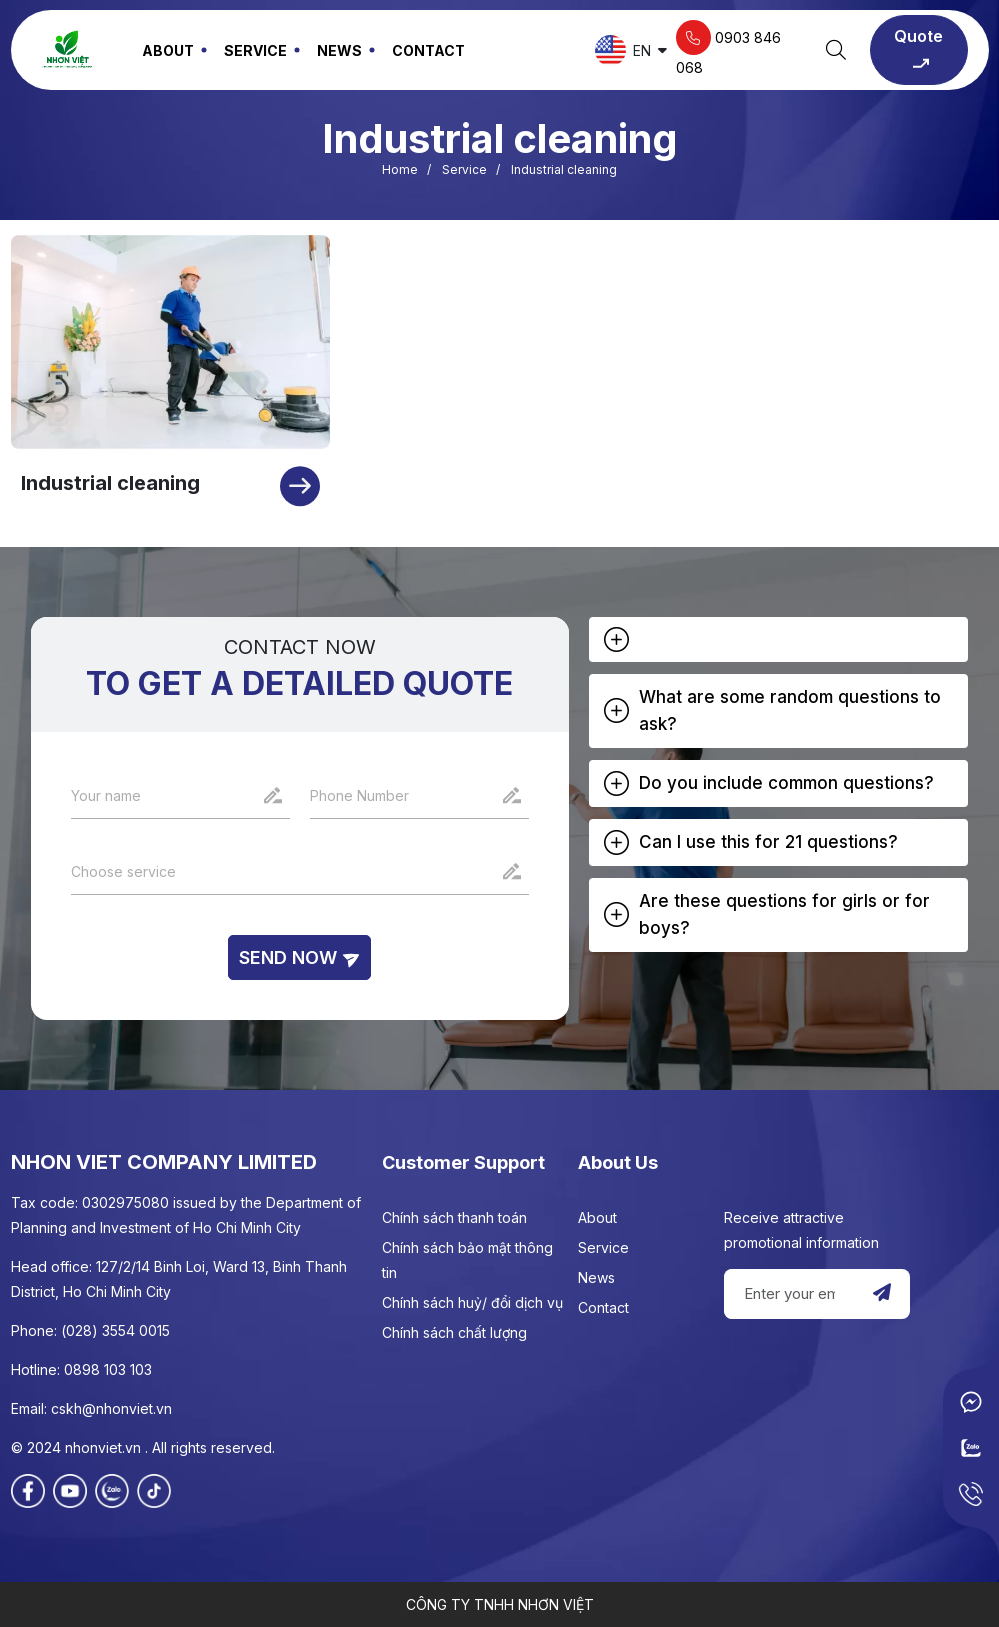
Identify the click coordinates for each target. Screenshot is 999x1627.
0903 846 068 (728, 48)
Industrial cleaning (110, 483)
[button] (778, 639)
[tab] (778, 639)
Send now (299, 958)
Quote (918, 50)
